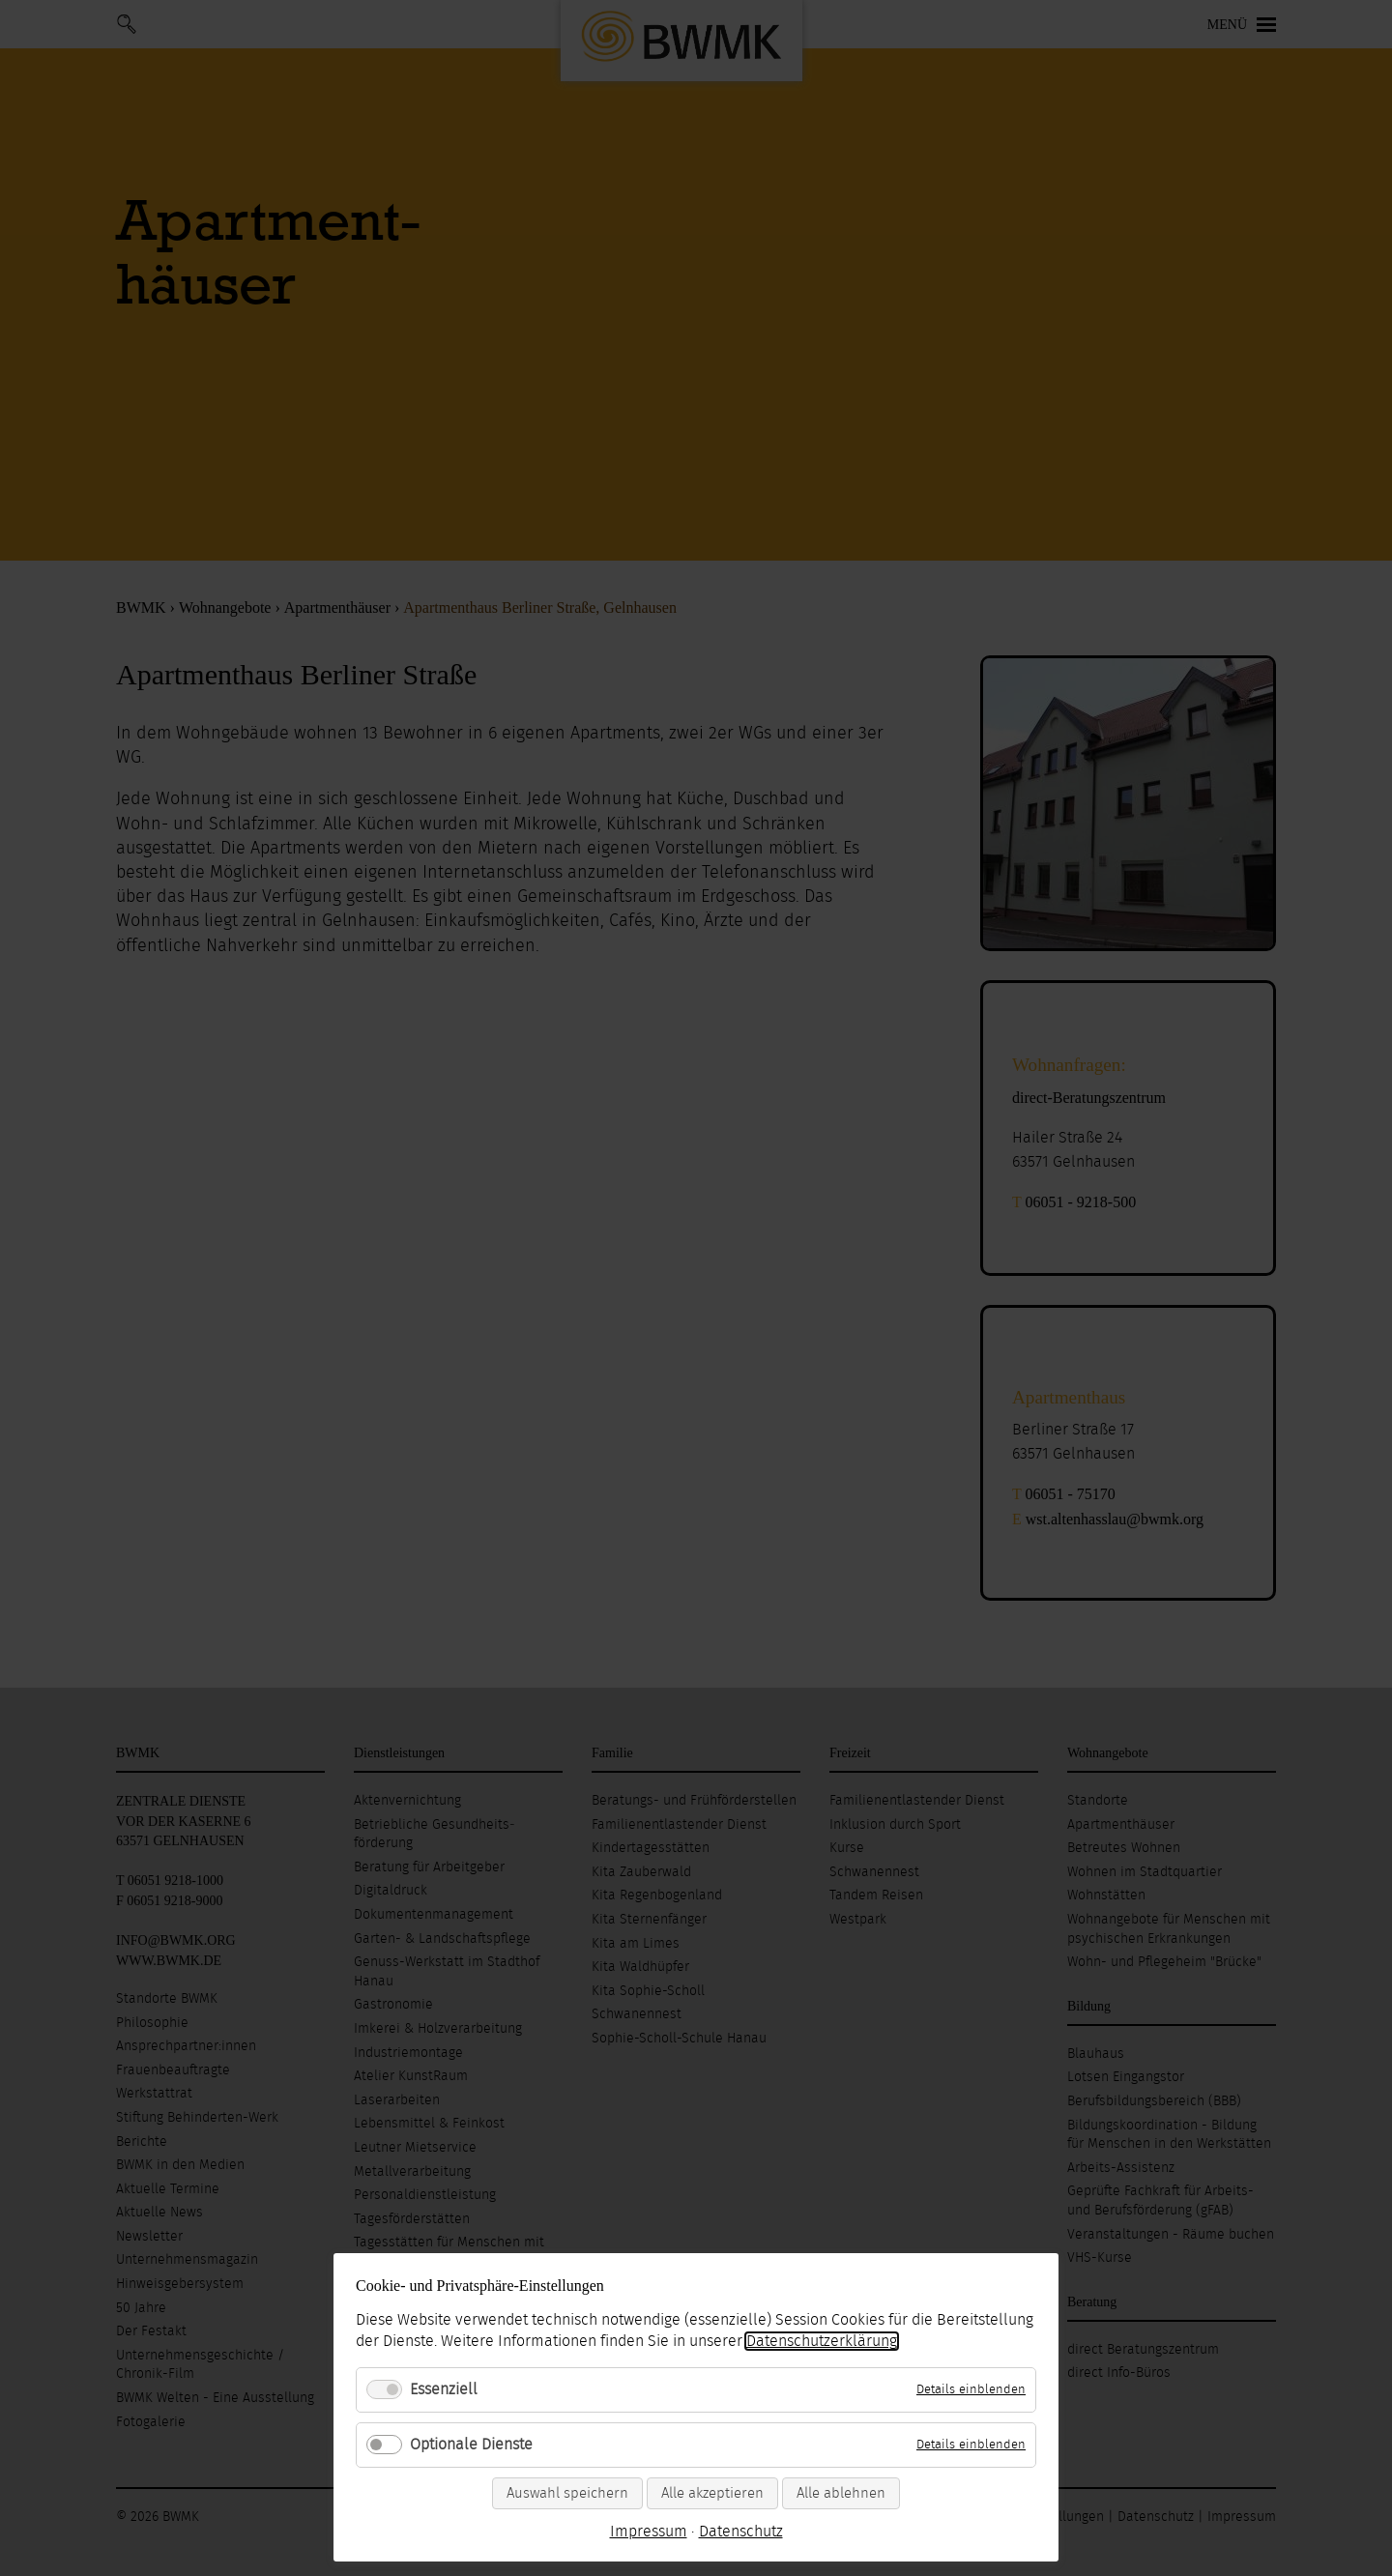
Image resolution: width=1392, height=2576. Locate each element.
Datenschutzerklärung (821, 2341)
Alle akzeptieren (712, 2493)
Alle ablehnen (841, 2493)
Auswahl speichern (567, 2493)
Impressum (648, 2531)
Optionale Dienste (471, 2444)
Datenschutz (741, 2531)
